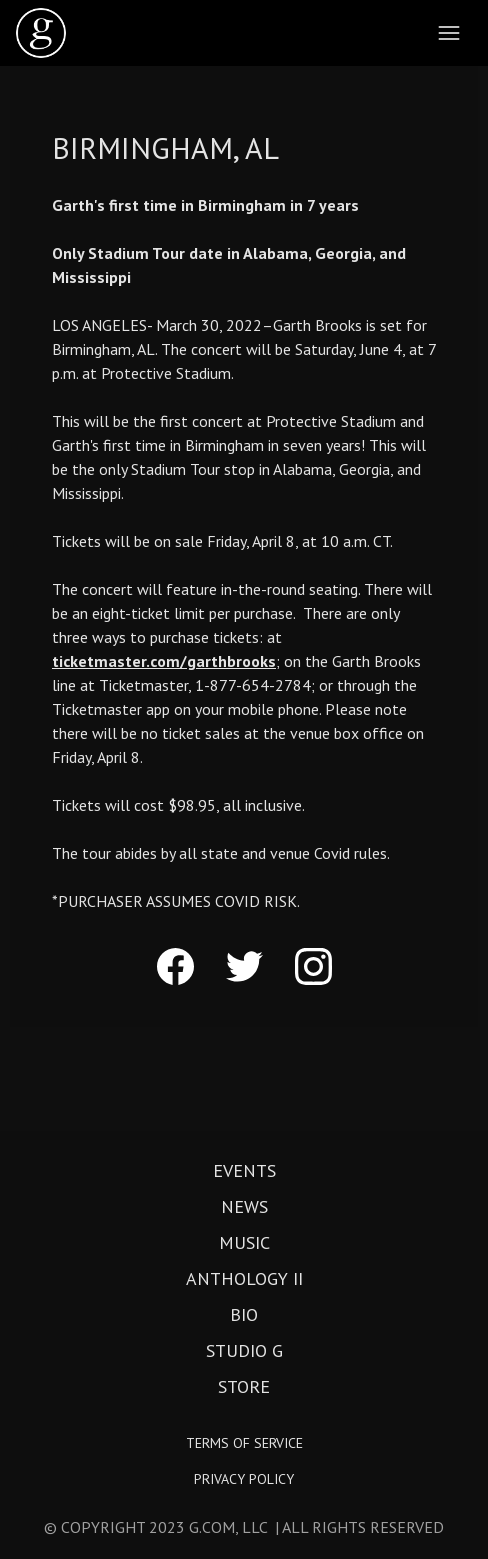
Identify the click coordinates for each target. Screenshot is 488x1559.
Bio (244, 1315)
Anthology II (244, 1279)
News (244, 1207)
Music (244, 1243)
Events (244, 1171)
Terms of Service (244, 1443)
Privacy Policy (244, 1479)
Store (244, 1387)
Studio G (244, 1351)
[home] (41, 33)
